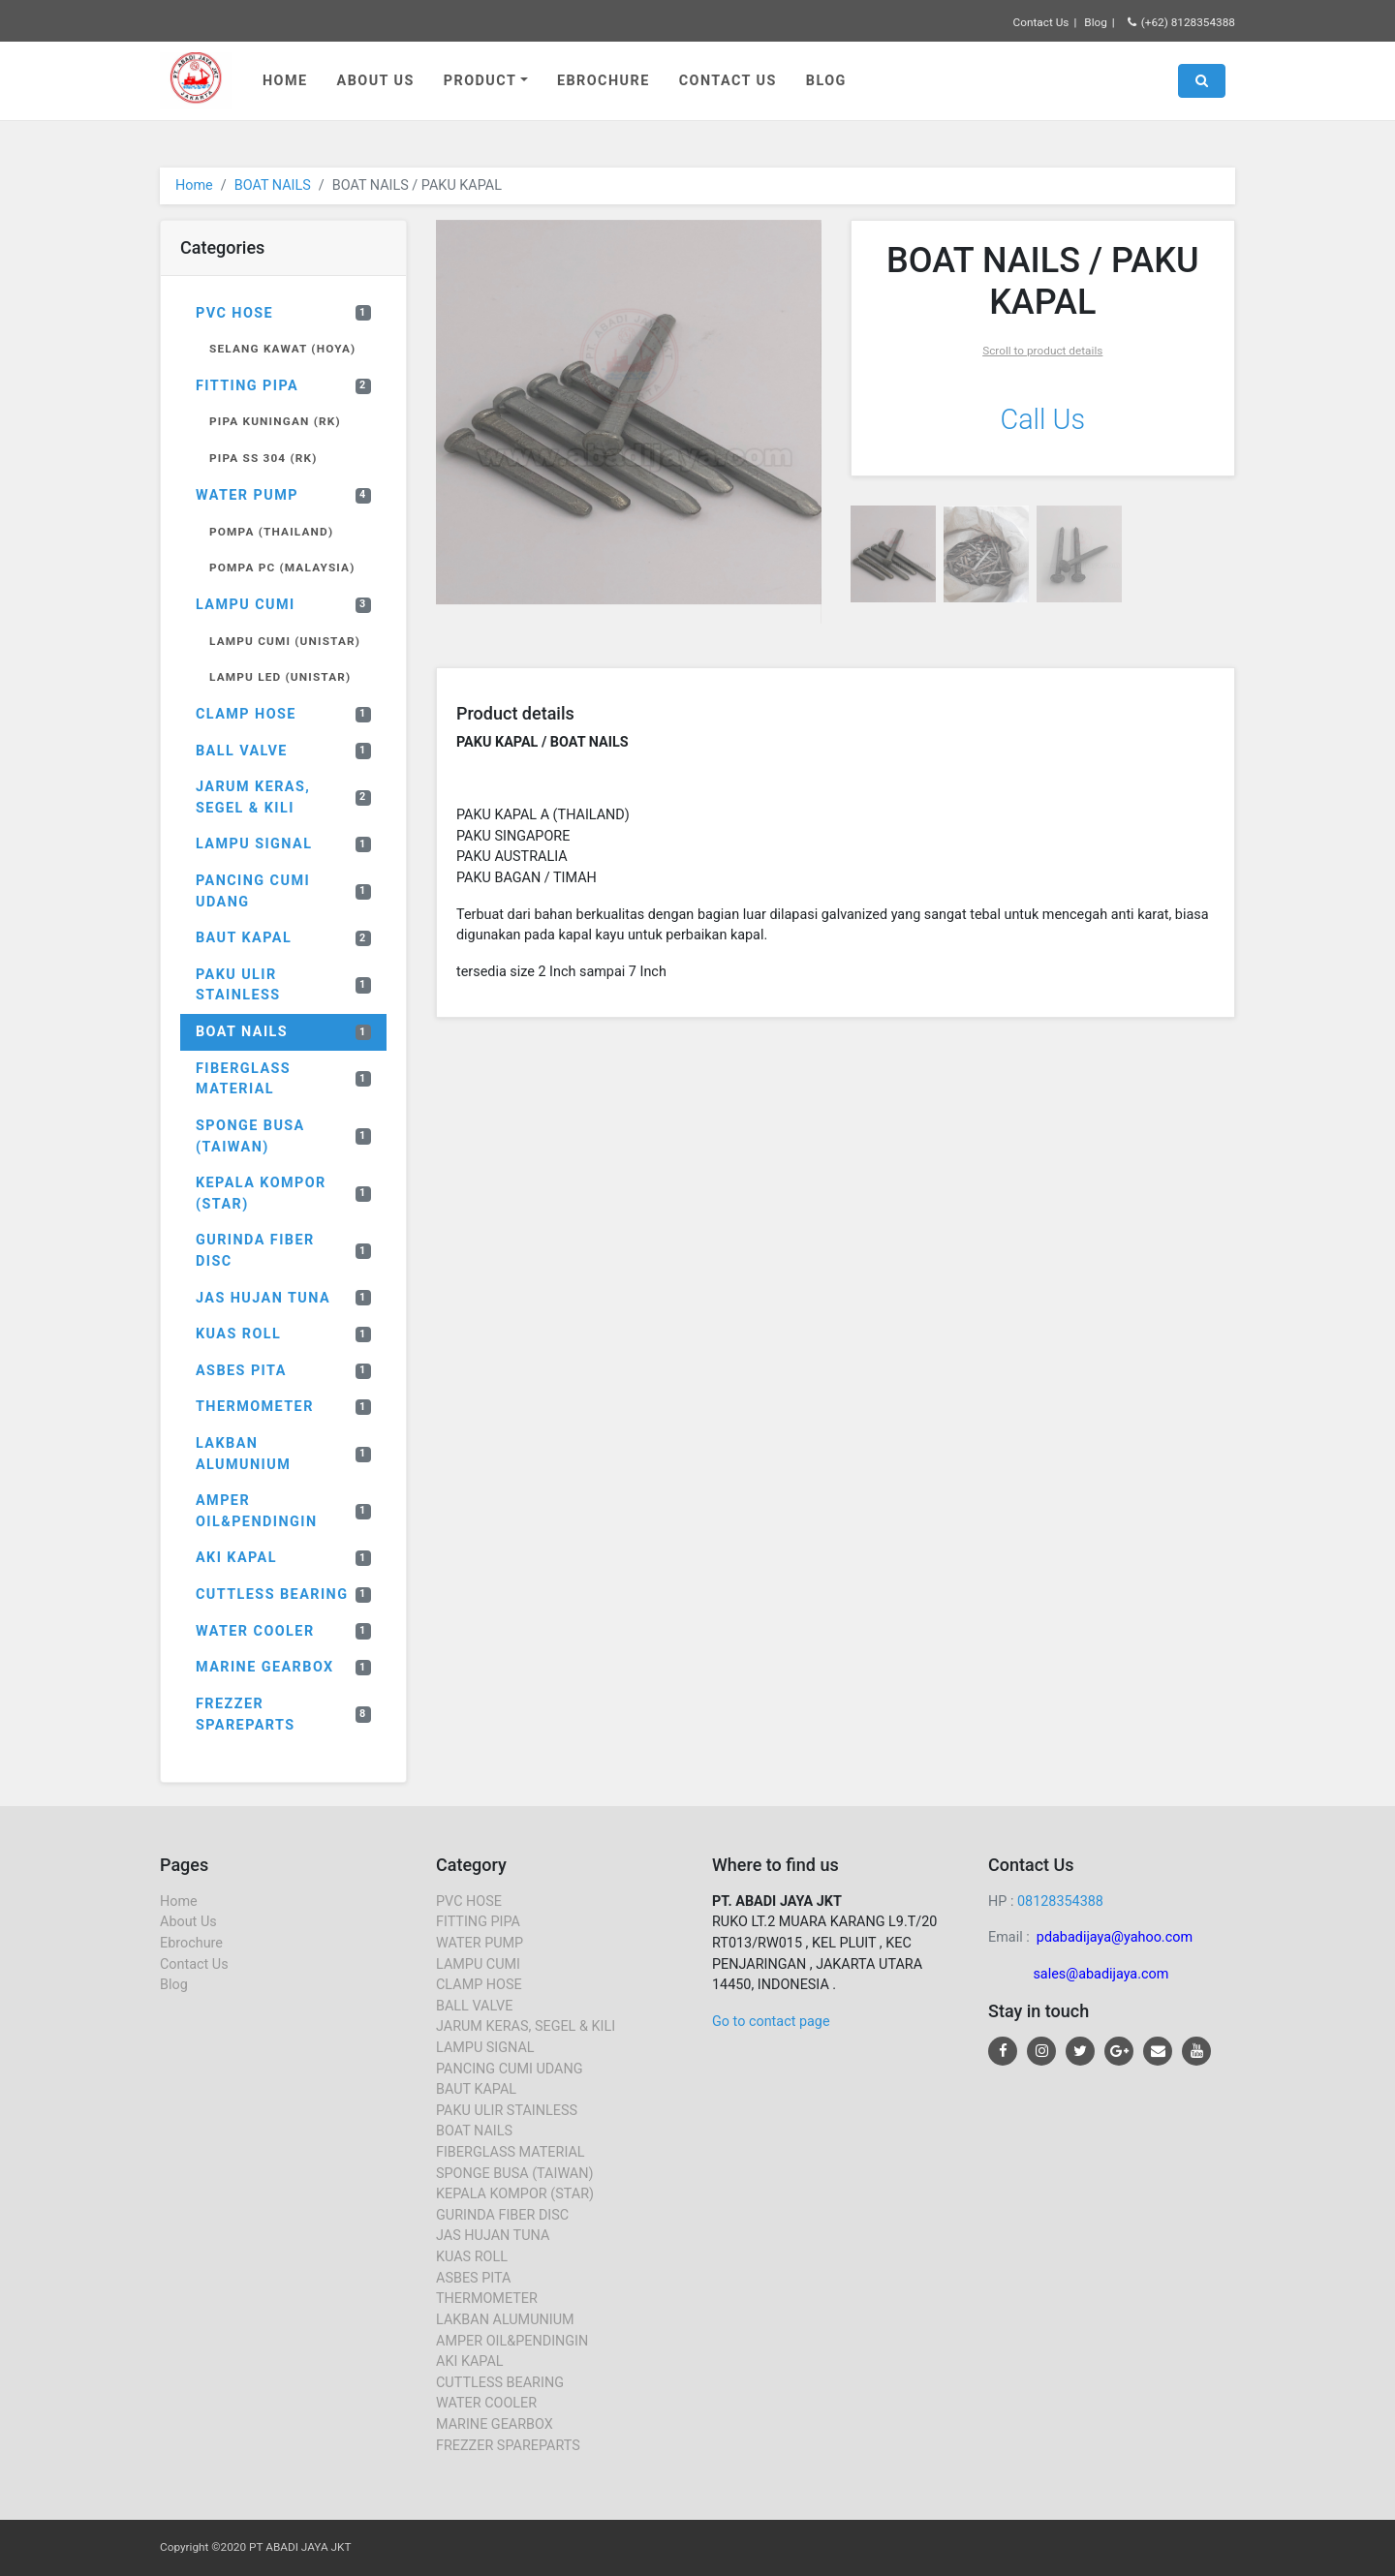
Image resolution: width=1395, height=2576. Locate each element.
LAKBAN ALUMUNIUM (283, 1454)
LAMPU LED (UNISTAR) (280, 677)
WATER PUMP (283, 495)
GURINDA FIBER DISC (283, 1251)
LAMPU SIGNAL (283, 844)
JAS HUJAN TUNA (283, 1298)
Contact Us (1041, 22)
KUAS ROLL (283, 1334)
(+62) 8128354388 (1181, 22)
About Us (376, 81)
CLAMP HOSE (283, 714)
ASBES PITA (283, 1371)
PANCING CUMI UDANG (283, 891)
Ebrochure (603, 81)
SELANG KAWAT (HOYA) (282, 348)
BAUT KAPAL (283, 938)
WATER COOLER (283, 1631)
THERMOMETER (283, 1406)
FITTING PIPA (283, 386)
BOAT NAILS (272, 185)
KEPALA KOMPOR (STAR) (283, 1193)
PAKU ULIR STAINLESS (283, 985)
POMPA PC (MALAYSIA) (282, 567)
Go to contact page (771, 2021)
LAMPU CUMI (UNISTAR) (284, 641)
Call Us (1042, 419)
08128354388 (1060, 1901)
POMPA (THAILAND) (271, 531)
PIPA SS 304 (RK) (263, 458)
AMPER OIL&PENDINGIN (283, 1511)
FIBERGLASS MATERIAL (283, 1079)
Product (480, 81)
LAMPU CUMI (283, 605)
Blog (1095, 22)
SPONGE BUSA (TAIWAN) (283, 1136)
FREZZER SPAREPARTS (283, 1714)
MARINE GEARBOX (283, 1667)
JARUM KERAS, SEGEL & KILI (283, 797)
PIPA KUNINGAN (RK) (275, 421)
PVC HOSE (283, 313)
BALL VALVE (283, 751)
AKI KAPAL (283, 1557)
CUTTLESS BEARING (283, 1594)
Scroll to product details (1042, 350)
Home (285, 81)
